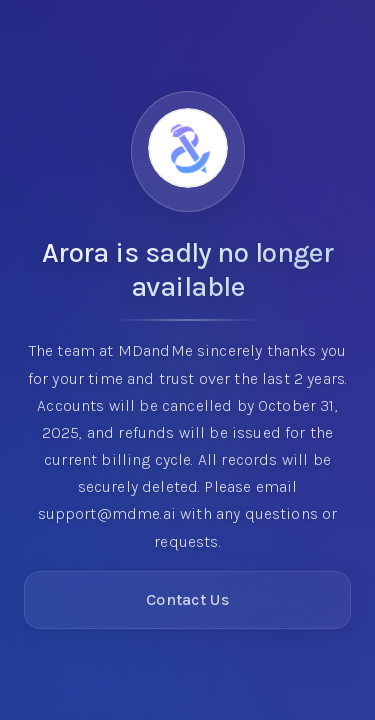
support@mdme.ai (107, 513)
